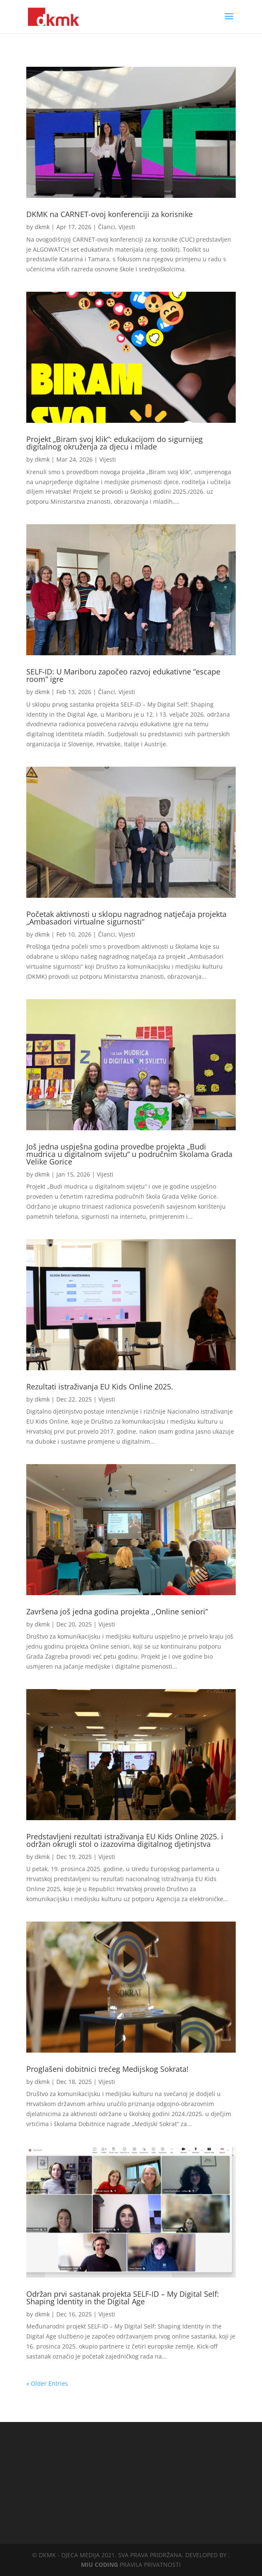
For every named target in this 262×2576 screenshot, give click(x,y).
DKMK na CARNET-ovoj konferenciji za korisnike (109, 214)
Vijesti (126, 227)
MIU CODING (99, 2564)
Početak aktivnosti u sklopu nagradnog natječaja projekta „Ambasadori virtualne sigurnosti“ (126, 918)
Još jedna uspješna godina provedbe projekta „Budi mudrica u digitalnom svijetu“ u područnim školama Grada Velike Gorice (129, 1154)
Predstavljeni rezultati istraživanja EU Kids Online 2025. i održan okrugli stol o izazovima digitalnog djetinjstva (124, 1840)
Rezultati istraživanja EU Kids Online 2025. (99, 1386)
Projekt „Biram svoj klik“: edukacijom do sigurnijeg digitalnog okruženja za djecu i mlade (114, 443)
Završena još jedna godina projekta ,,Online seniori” (117, 1611)
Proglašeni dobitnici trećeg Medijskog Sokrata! (107, 2069)
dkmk (42, 227)
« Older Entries (47, 2383)
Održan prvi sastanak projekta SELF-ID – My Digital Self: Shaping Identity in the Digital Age (122, 2297)
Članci (106, 227)
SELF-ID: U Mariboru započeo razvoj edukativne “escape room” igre (123, 675)
